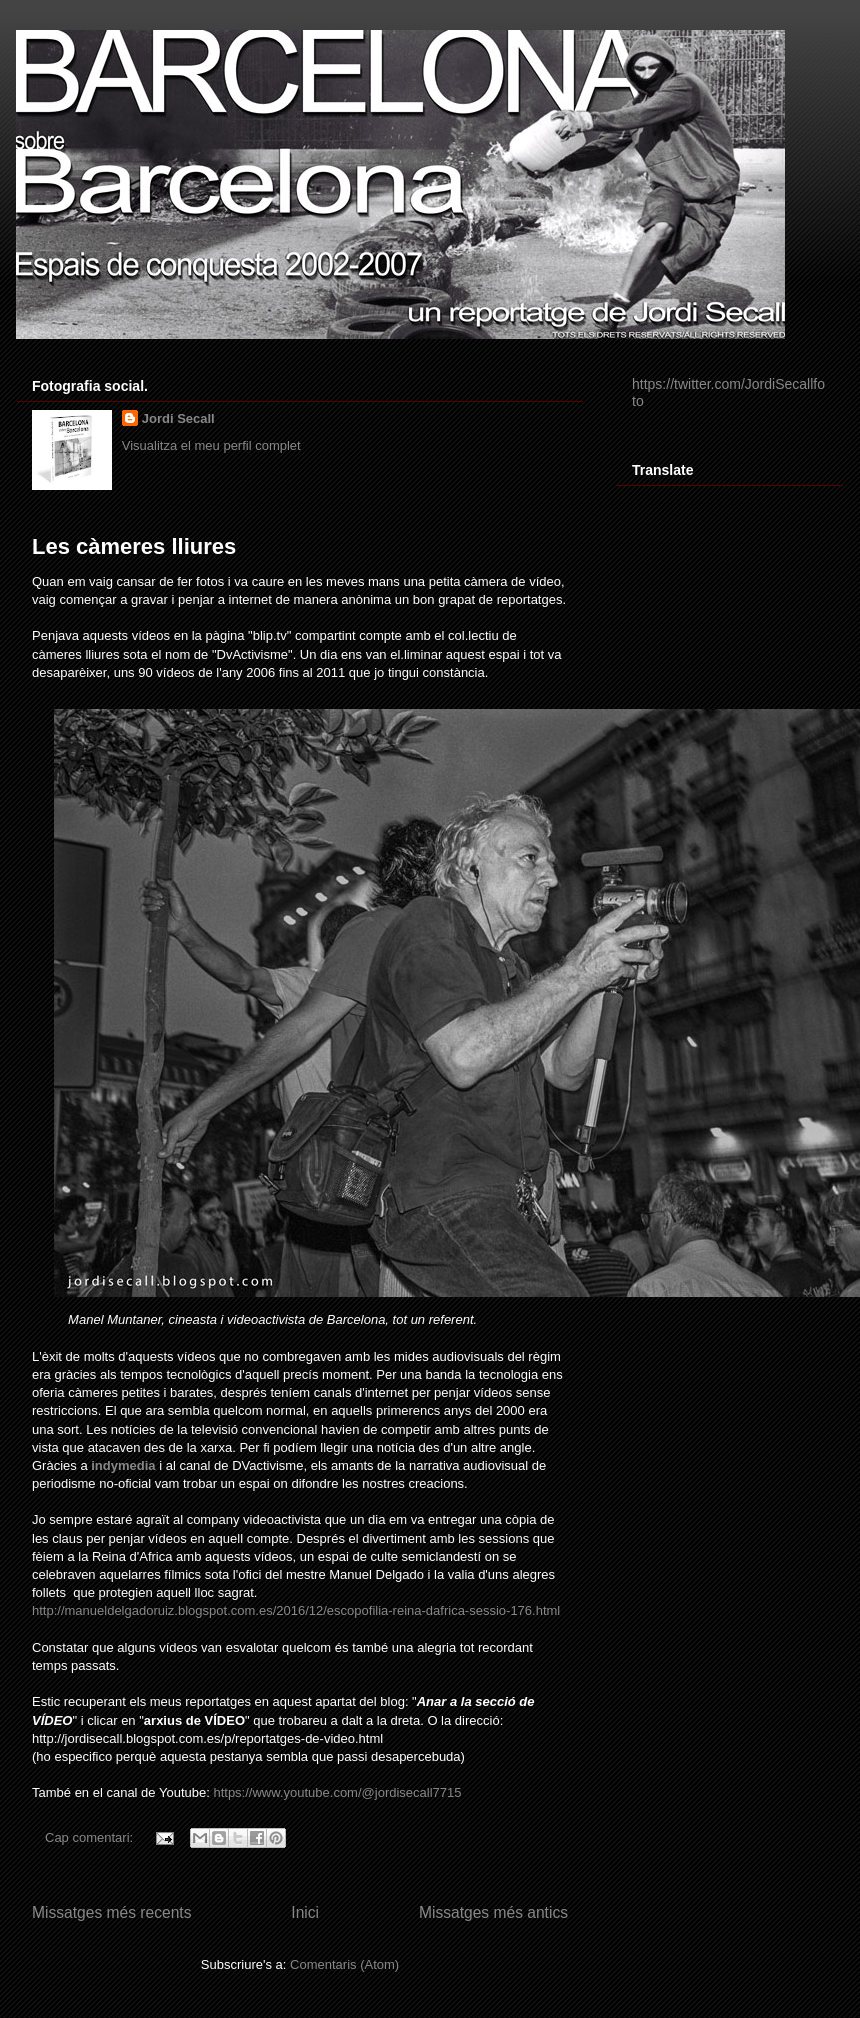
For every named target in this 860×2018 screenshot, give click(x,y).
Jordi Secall (178, 418)
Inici (305, 1912)
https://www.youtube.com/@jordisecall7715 (337, 1792)
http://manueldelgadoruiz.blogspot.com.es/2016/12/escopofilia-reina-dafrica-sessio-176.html (296, 1610)
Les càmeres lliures (134, 546)
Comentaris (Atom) (344, 1964)
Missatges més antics (493, 1912)
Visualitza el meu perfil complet (211, 445)
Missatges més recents (111, 1912)
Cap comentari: (91, 1837)
